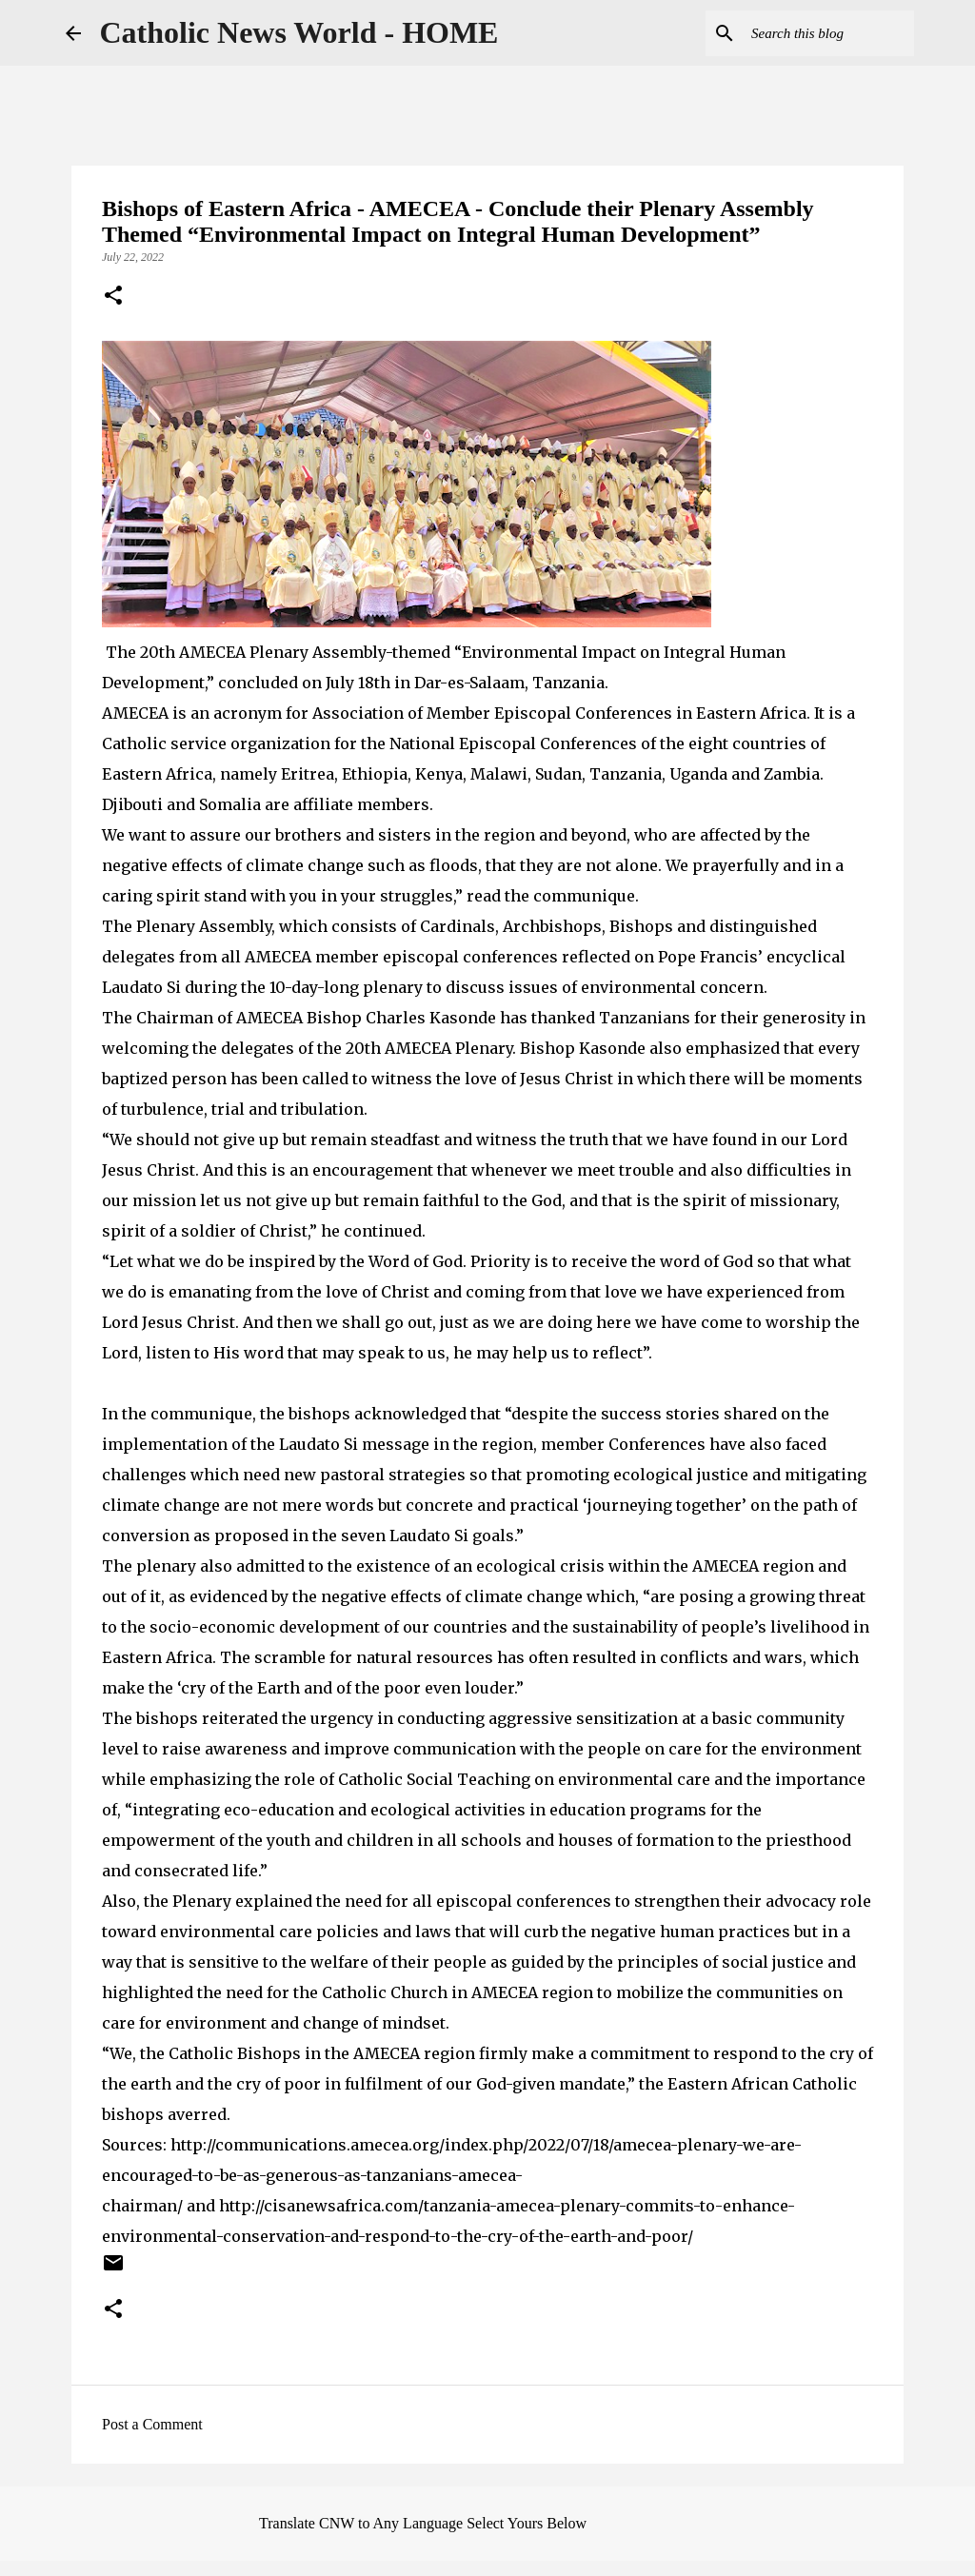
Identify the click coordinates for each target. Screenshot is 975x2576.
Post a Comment (152, 2424)
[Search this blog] (814, 33)
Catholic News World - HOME (299, 32)
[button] (113, 297)
